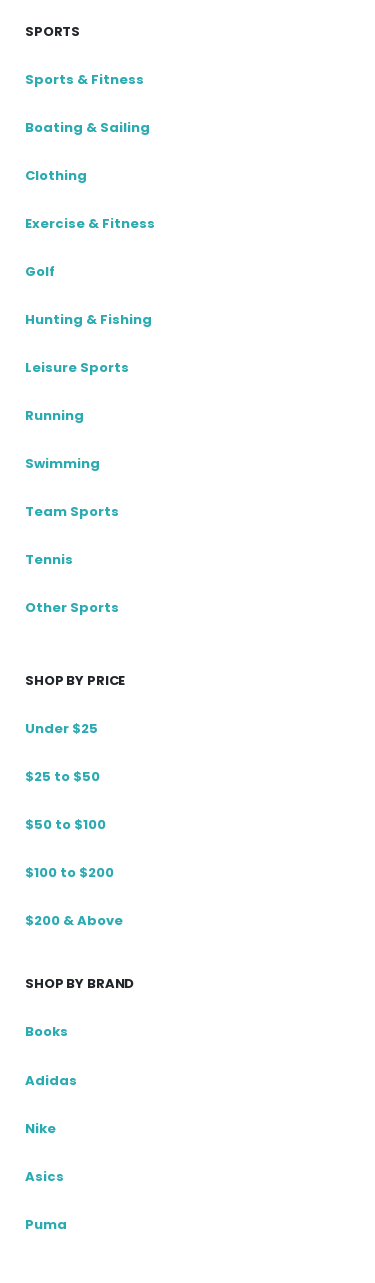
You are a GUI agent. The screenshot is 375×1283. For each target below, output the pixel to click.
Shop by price (75, 680)
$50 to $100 (65, 824)
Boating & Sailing (87, 127)
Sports (52, 31)
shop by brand (79, 983)
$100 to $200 (69, 872)
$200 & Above (74, 920)
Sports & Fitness (84, 79)
